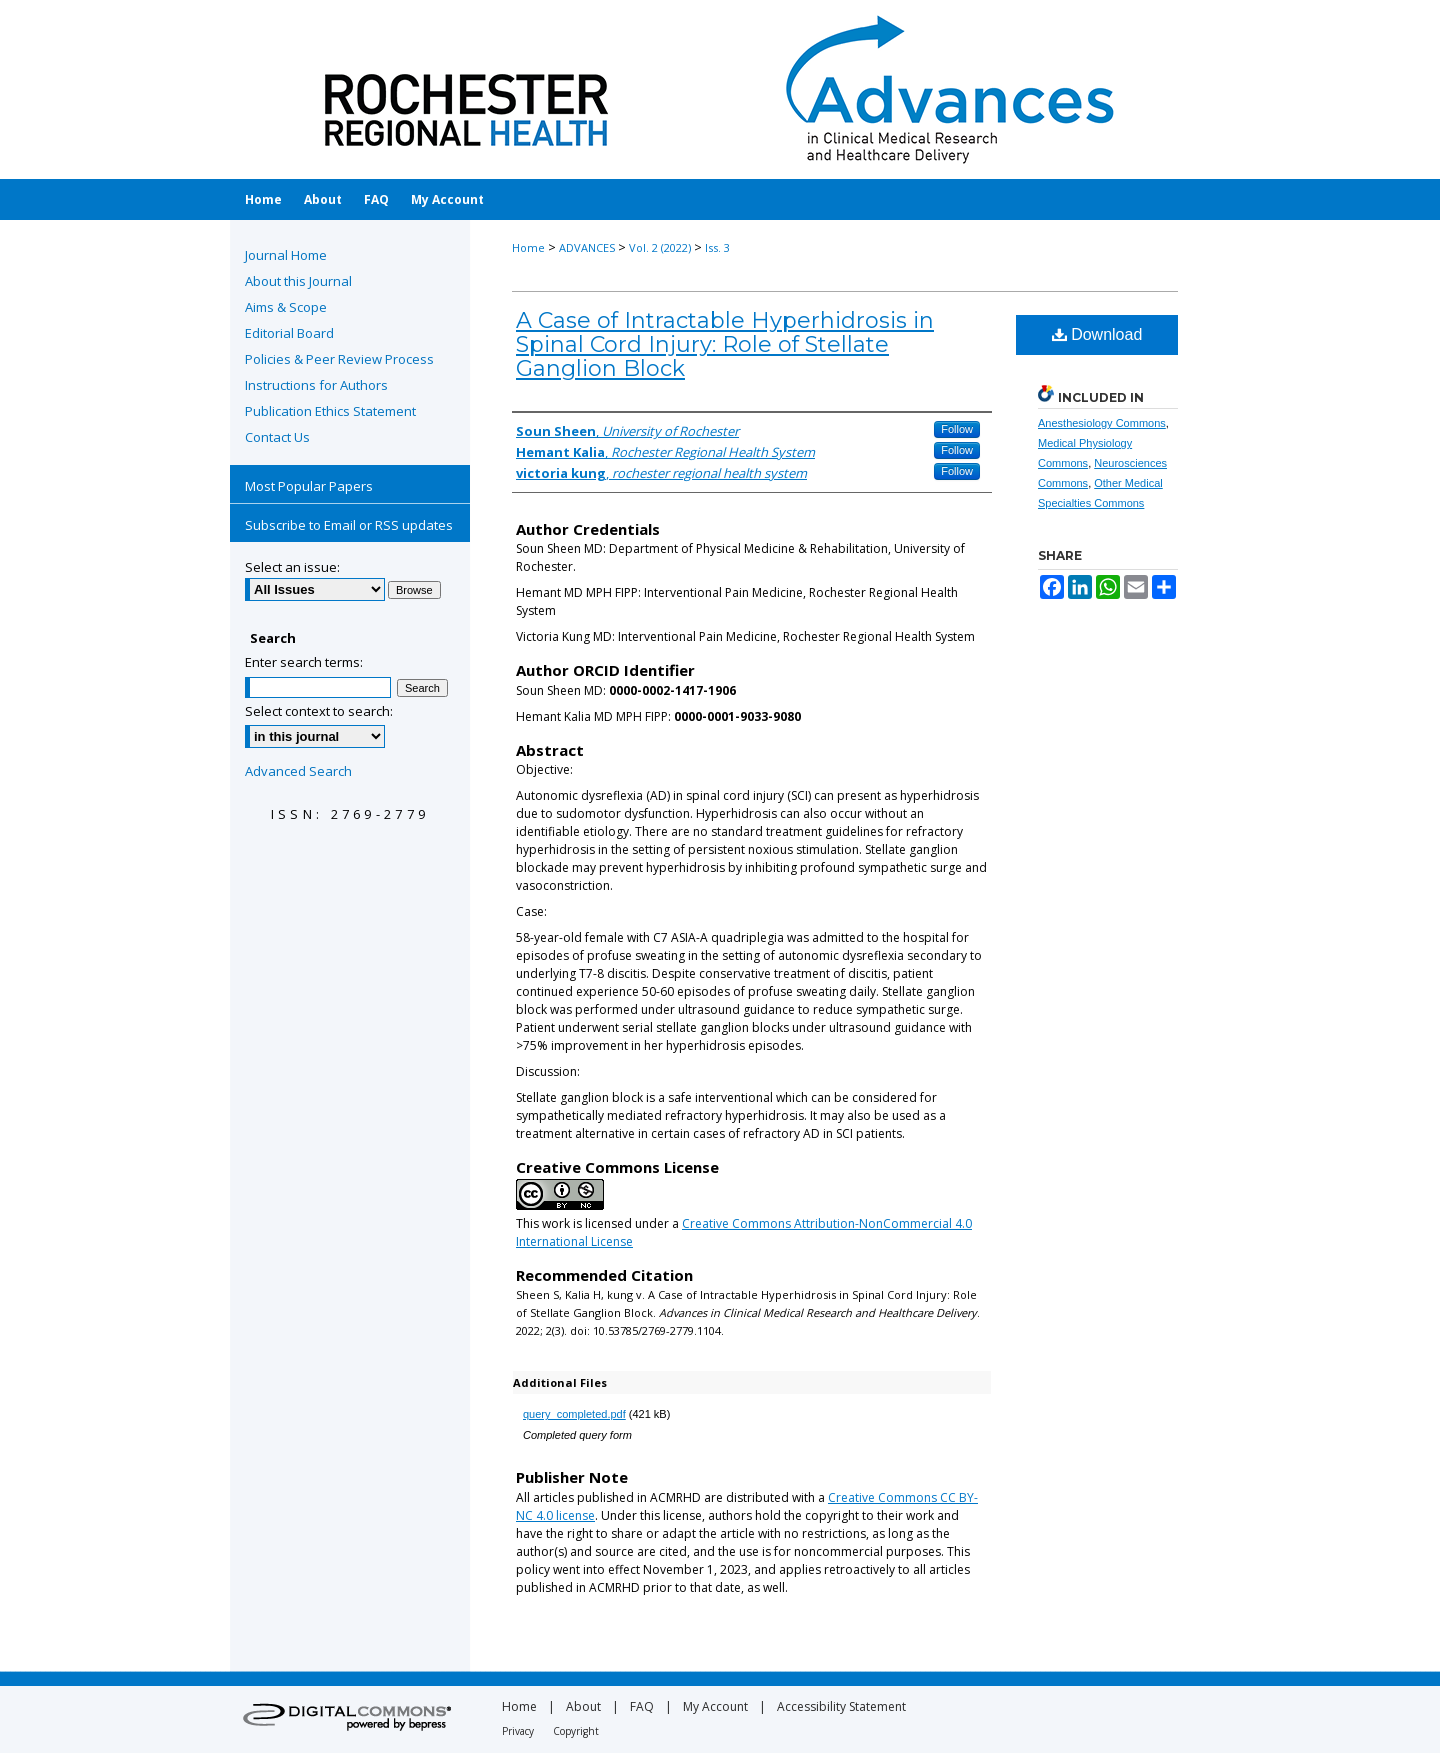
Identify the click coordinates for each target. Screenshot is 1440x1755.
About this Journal (298, 281)
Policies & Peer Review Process (339, 359)
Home (528, 247)
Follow (957, 429)
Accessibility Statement (841, 1706)
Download (1097, 334)
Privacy (518, 1731)
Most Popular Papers (309, 486)
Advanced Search (298, 771)
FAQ (642, 1706)
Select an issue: (292, 567)
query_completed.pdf (574, 1414)
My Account (715, 1706)
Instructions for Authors (316, 385)
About (583, 1706)
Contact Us (277, 437)
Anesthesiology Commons (1102, 423)
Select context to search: (319, 711)
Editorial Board (289, 333)
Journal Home (286, 255)
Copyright (576, 1731)
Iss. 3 (717, 247)
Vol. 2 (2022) (660, 247)
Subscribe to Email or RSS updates (349, 525)
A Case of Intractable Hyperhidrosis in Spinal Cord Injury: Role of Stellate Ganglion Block (725, 344)
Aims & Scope (286, 307)
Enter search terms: (304, 662)
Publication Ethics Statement (330, 411)
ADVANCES (587, 247)
